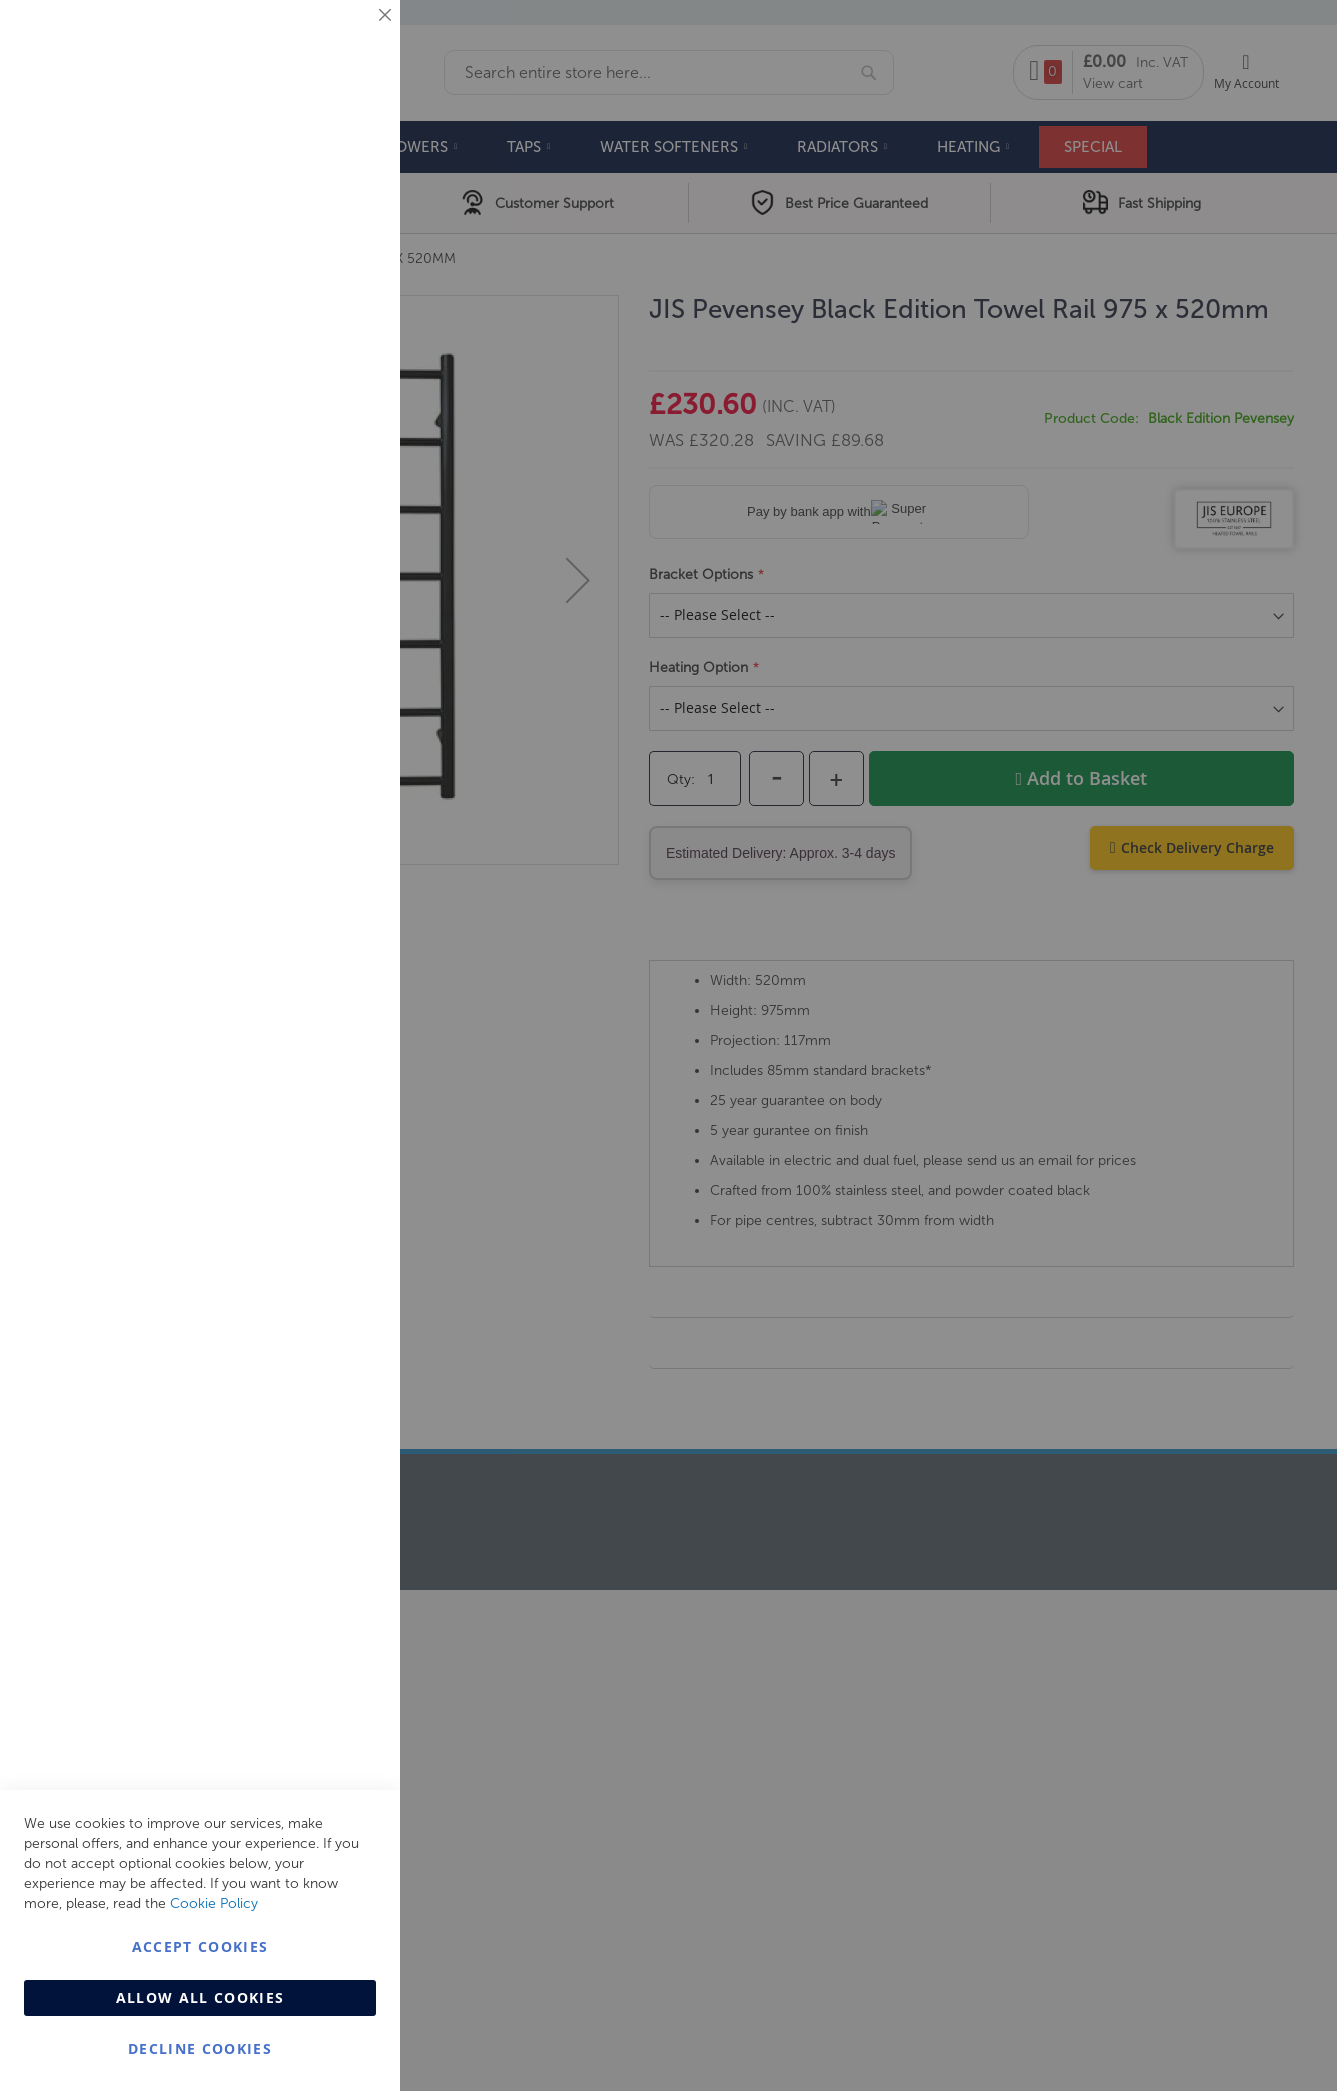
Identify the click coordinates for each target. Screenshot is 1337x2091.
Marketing (345, 251)
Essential (345, 39)
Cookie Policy (214, 1903)
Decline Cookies (200, 2048)
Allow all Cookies (200, 1997)
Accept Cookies (200, 1946)
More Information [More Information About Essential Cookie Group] (320, 165)
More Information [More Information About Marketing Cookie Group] (320, 417)
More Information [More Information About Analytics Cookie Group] (320, 609)
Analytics (345, 503)
